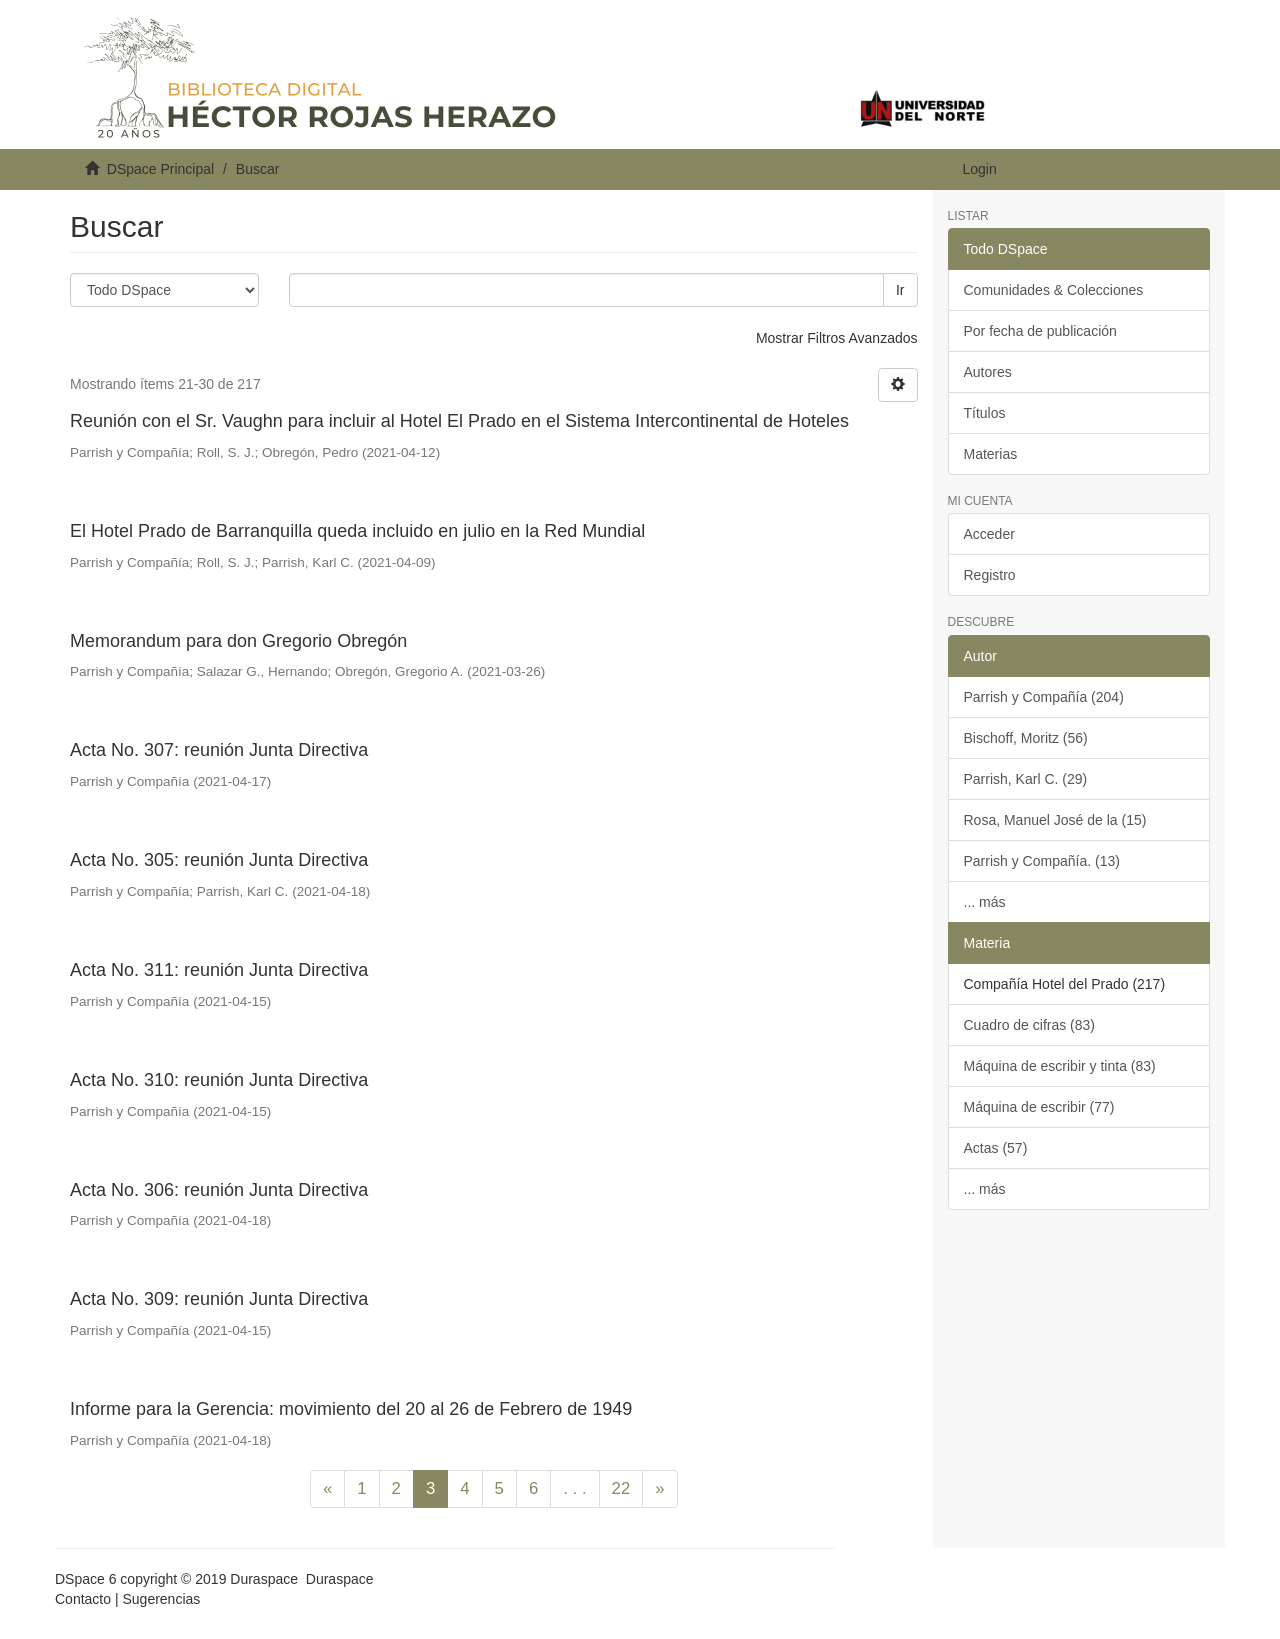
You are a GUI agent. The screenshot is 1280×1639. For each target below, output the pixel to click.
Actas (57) (996, 1148)
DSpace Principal (160, 169)
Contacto (83, 1599)
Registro (990, 575)
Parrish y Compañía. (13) (1042, 861)
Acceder (989, 534)
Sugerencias (161, 1599)
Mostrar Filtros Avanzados (837, 338)
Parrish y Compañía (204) (1044, 697)
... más (985, 902)
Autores (988, 372)
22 (621, 1488)
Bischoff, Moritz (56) (1026, 738)
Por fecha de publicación (1040, 331)
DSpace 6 (85, 1579)
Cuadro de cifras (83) (1030, 1025)
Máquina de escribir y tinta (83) (1060, 1066)
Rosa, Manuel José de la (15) (1055, 820)
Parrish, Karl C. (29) (1026, 779)
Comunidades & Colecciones (1054, 290)
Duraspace (340, 1579)
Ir (900, 290)
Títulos (985, 413)
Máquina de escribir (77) (1039, 1107)
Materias (991, 454)
